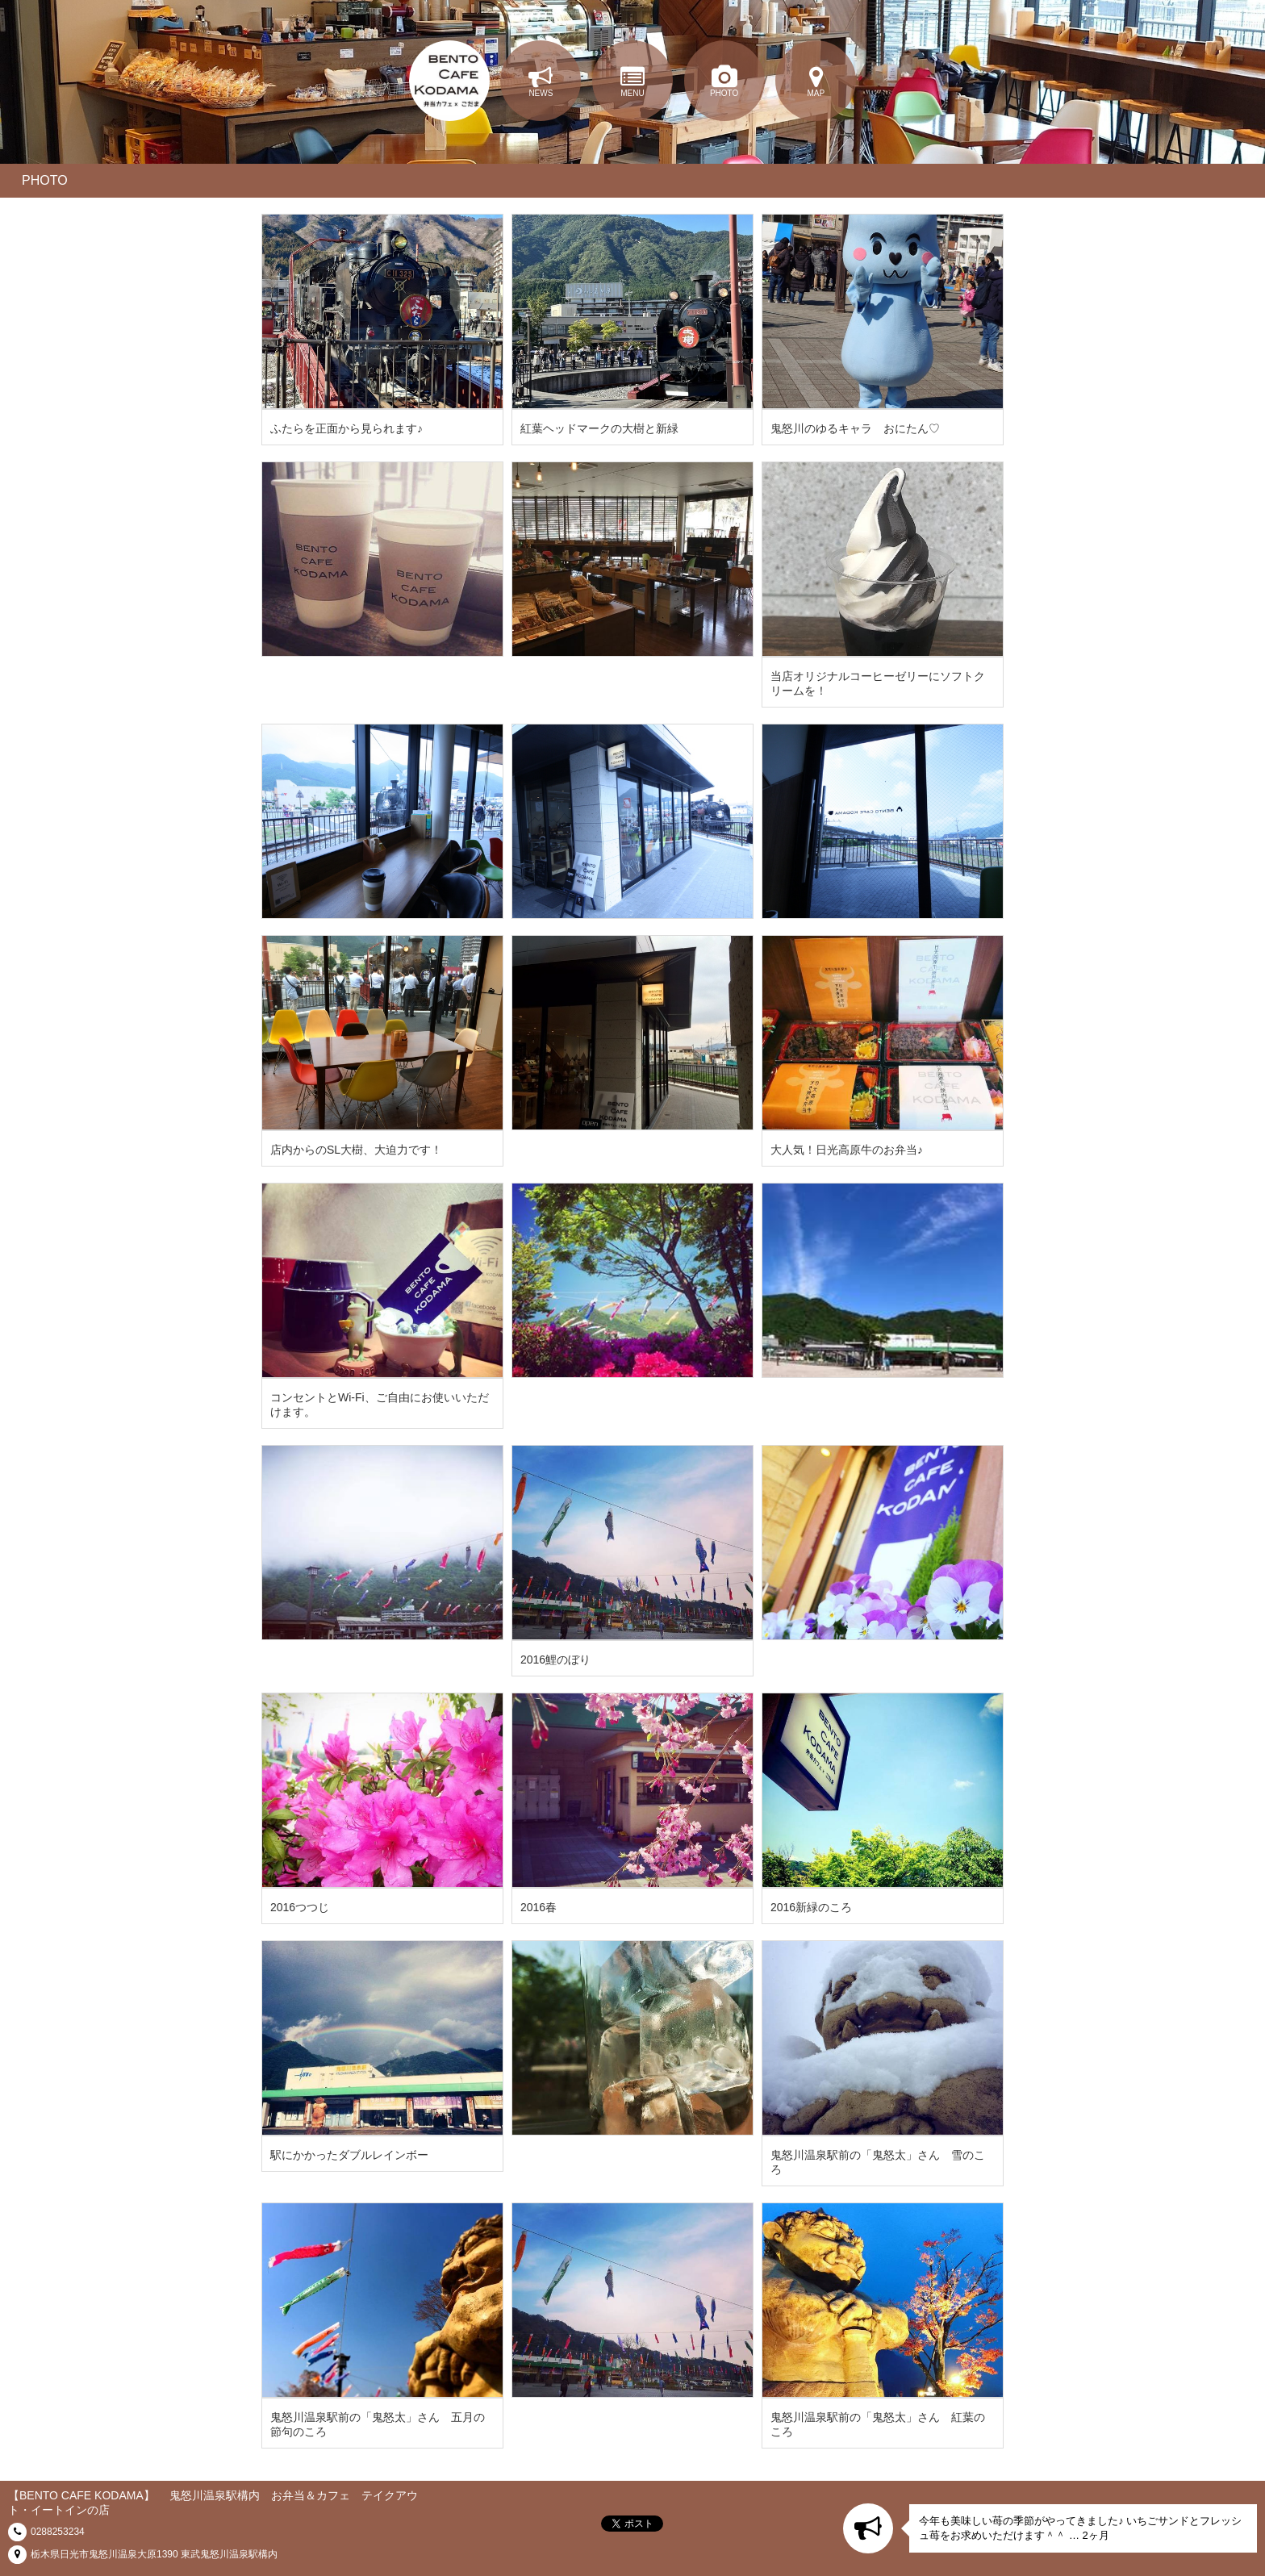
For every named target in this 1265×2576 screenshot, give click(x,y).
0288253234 (58, 2531)
